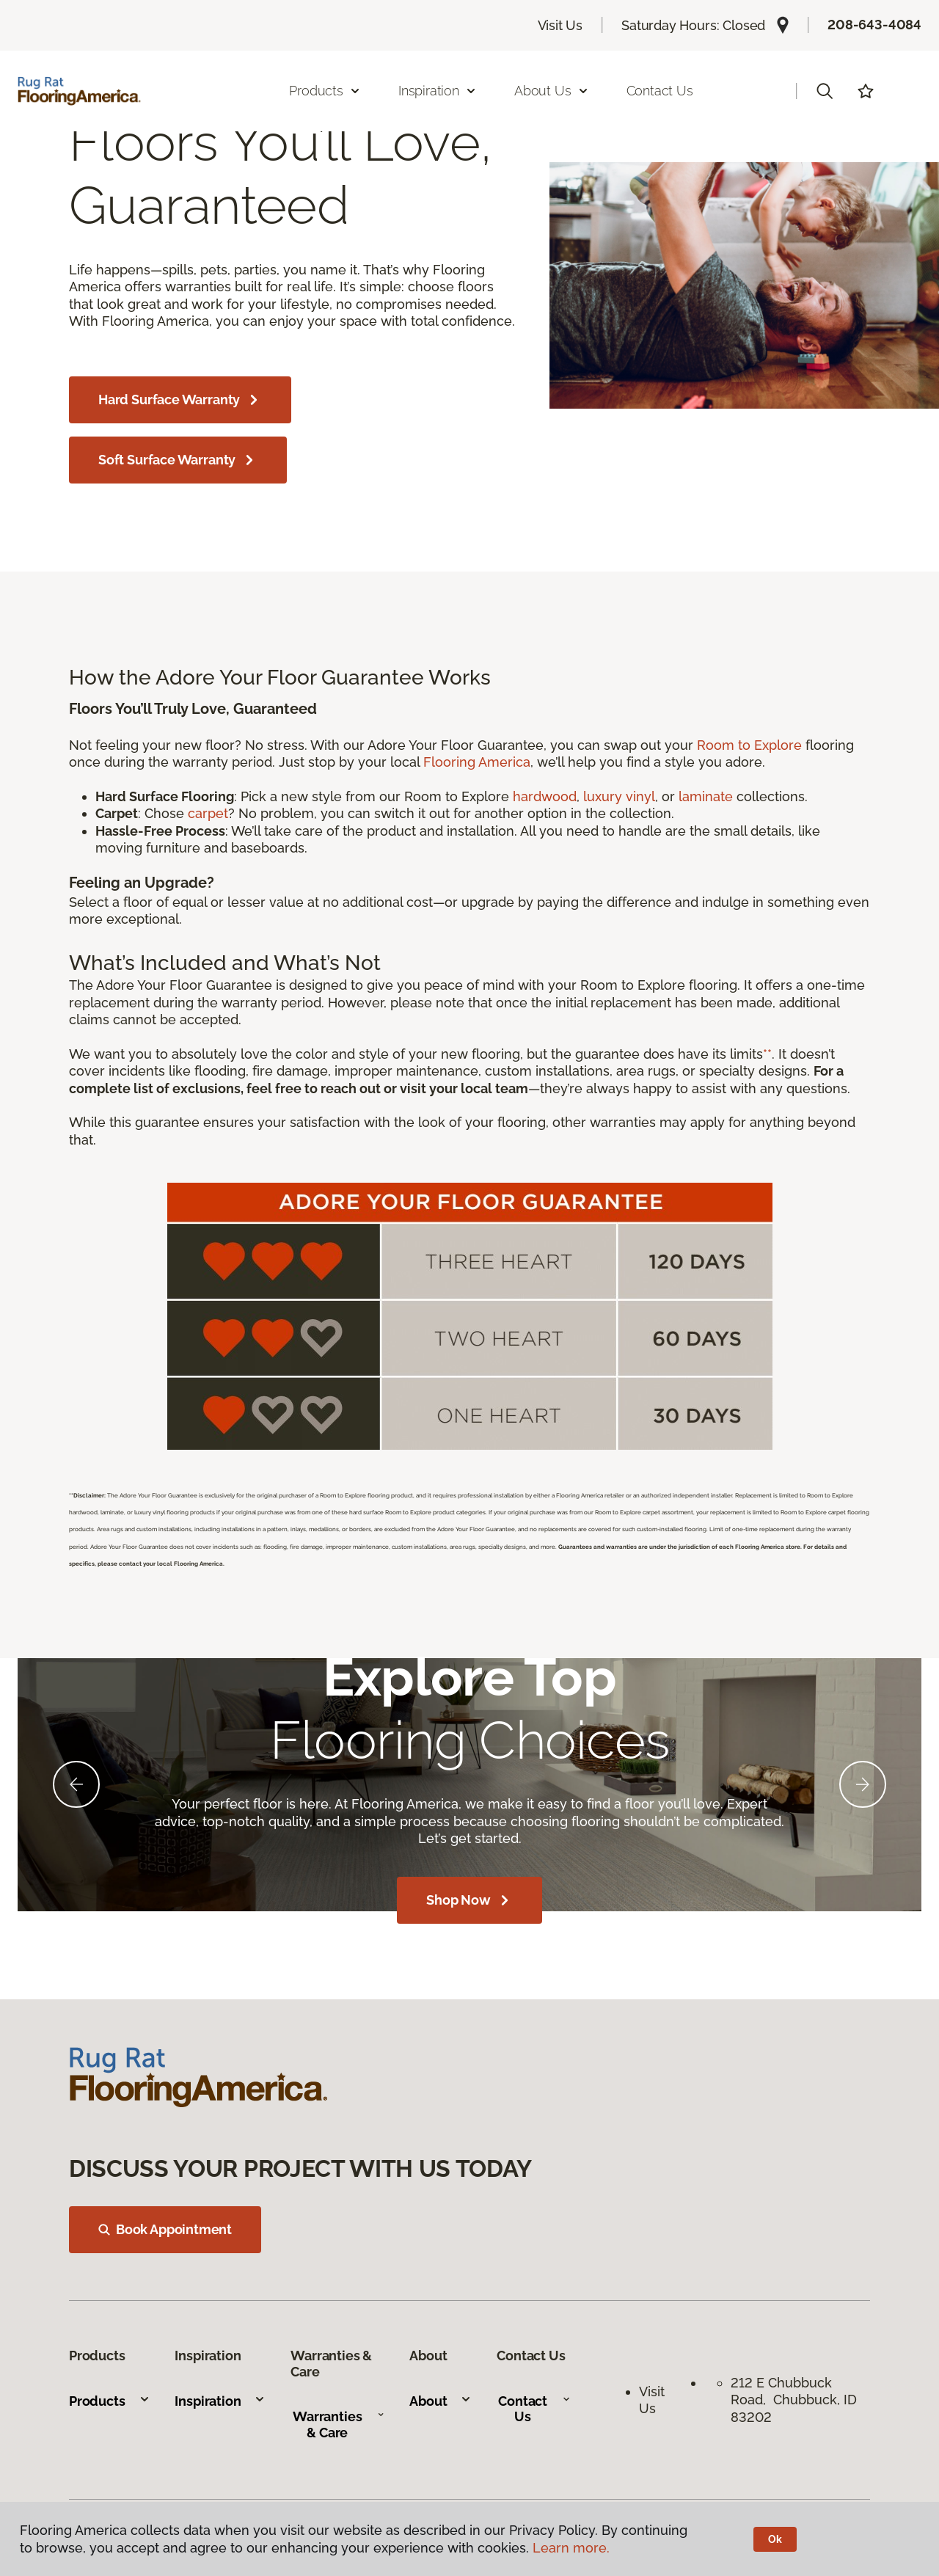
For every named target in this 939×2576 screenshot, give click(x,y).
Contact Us (659, 90)
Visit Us (560, 25)
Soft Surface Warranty (177, 460)
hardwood (545, 796)
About (440, 2401)
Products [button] (325, 90)
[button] (824, 91)
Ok (775, 2539)
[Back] (76, 1784)
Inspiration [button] (437, 90)
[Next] (862, 1784)
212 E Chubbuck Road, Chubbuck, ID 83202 (794, 2400)
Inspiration (220, 2401)
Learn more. (571, 2547)
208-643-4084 (874, 24)
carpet (208, 813)
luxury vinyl (619, 796)
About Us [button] (551, 90)
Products (109, 2401)
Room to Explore (749, 745)
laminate (706, 796)
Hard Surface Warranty (180, 400)
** (767, 1054)
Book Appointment (165, 2229)
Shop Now (469, 1900)
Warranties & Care (338, 2424)
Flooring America (476, 762)
